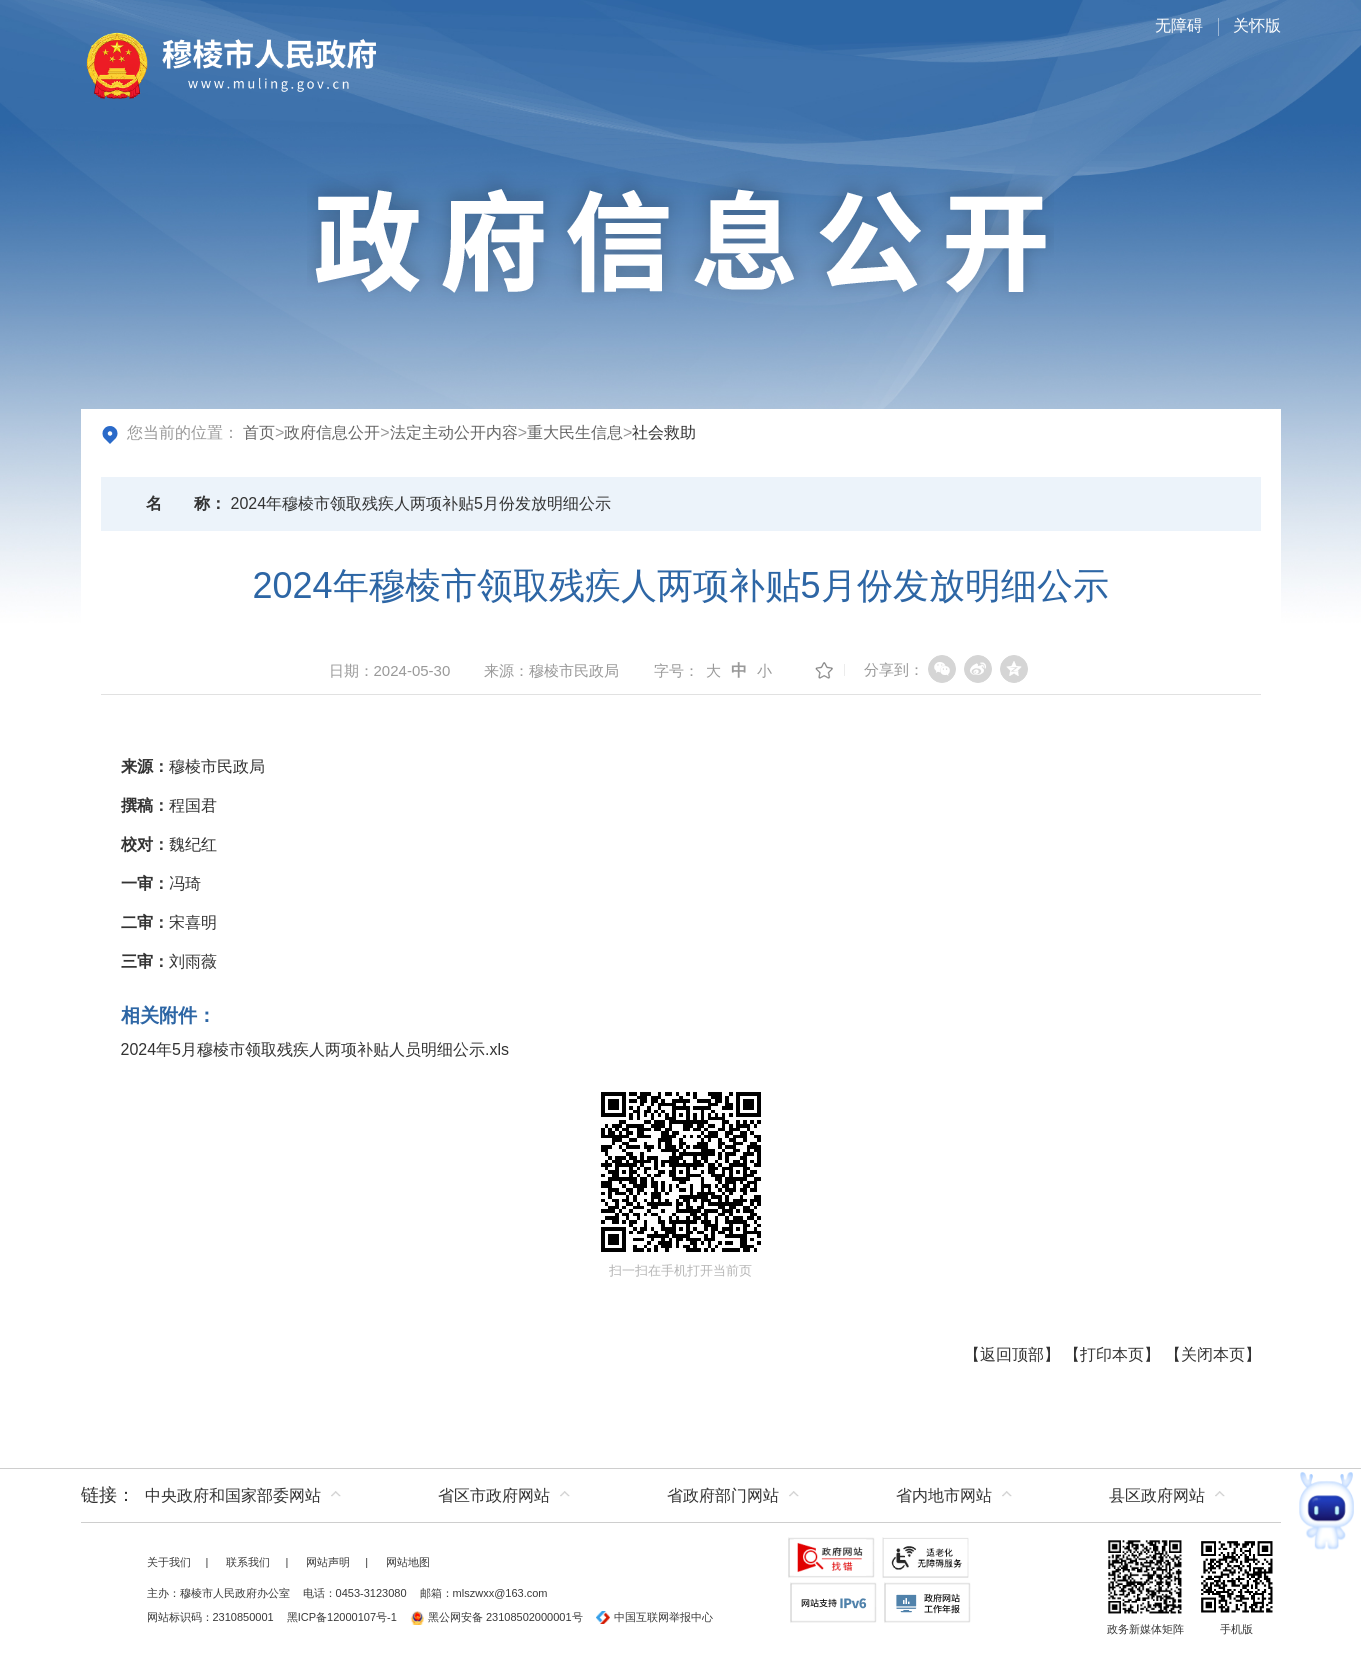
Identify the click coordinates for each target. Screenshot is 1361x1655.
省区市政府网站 (494, 1495)
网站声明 (328, 1562)
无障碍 (1179, 25)
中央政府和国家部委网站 (233, 1495)
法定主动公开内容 (454, 432)
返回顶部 (1012, 1354)
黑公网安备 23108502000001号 (496, 1617)
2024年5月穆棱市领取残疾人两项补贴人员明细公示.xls (315, 1049)
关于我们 (169, 1562)
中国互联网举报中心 (654, 1617)
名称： (186, 503)
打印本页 (1112, 1354)
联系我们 (248, 1562)
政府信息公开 (332, 432)
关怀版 (1257, 25)
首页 (259, 432)
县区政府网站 (1157, 1495)
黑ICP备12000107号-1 (342, 1617)
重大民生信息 (575, 432)
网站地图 (408, 1562)
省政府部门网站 (723, 1495)
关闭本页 (1213, 1354)
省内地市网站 (944, 1495)
